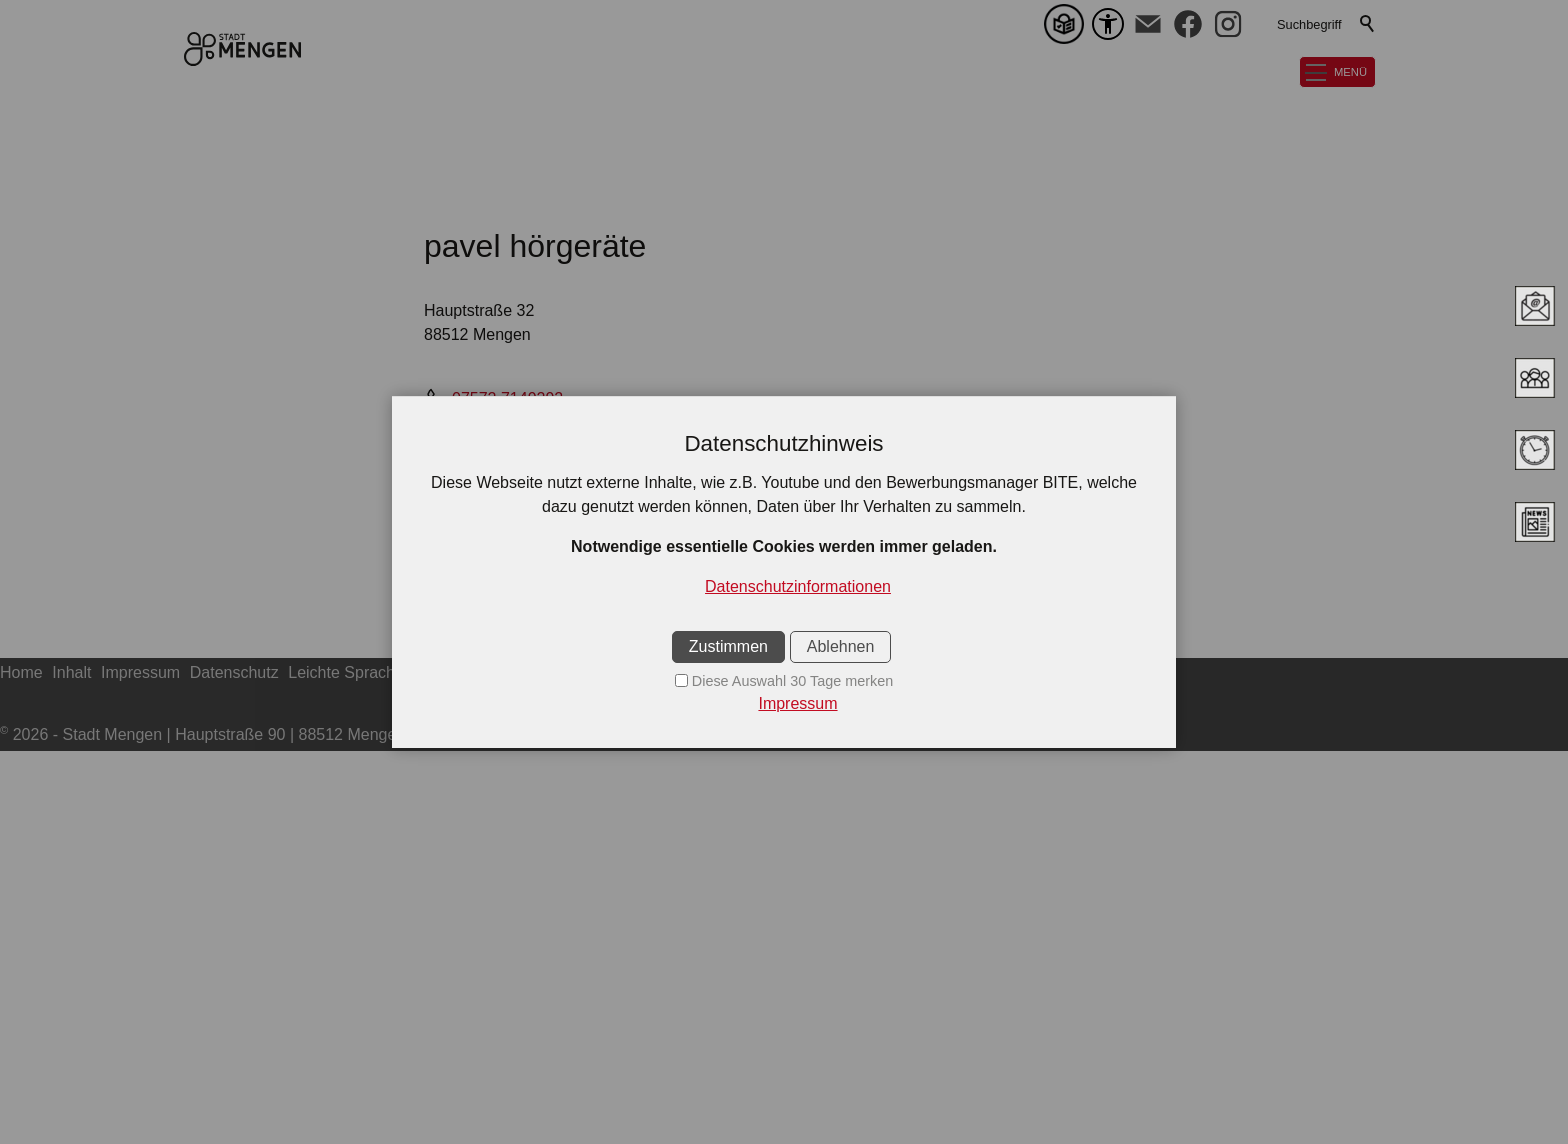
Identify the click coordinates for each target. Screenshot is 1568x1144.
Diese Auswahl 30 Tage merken (792, 681)
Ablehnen (841, 646)
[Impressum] (783, 704)
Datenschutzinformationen (798, 586)
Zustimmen (728, 646)
